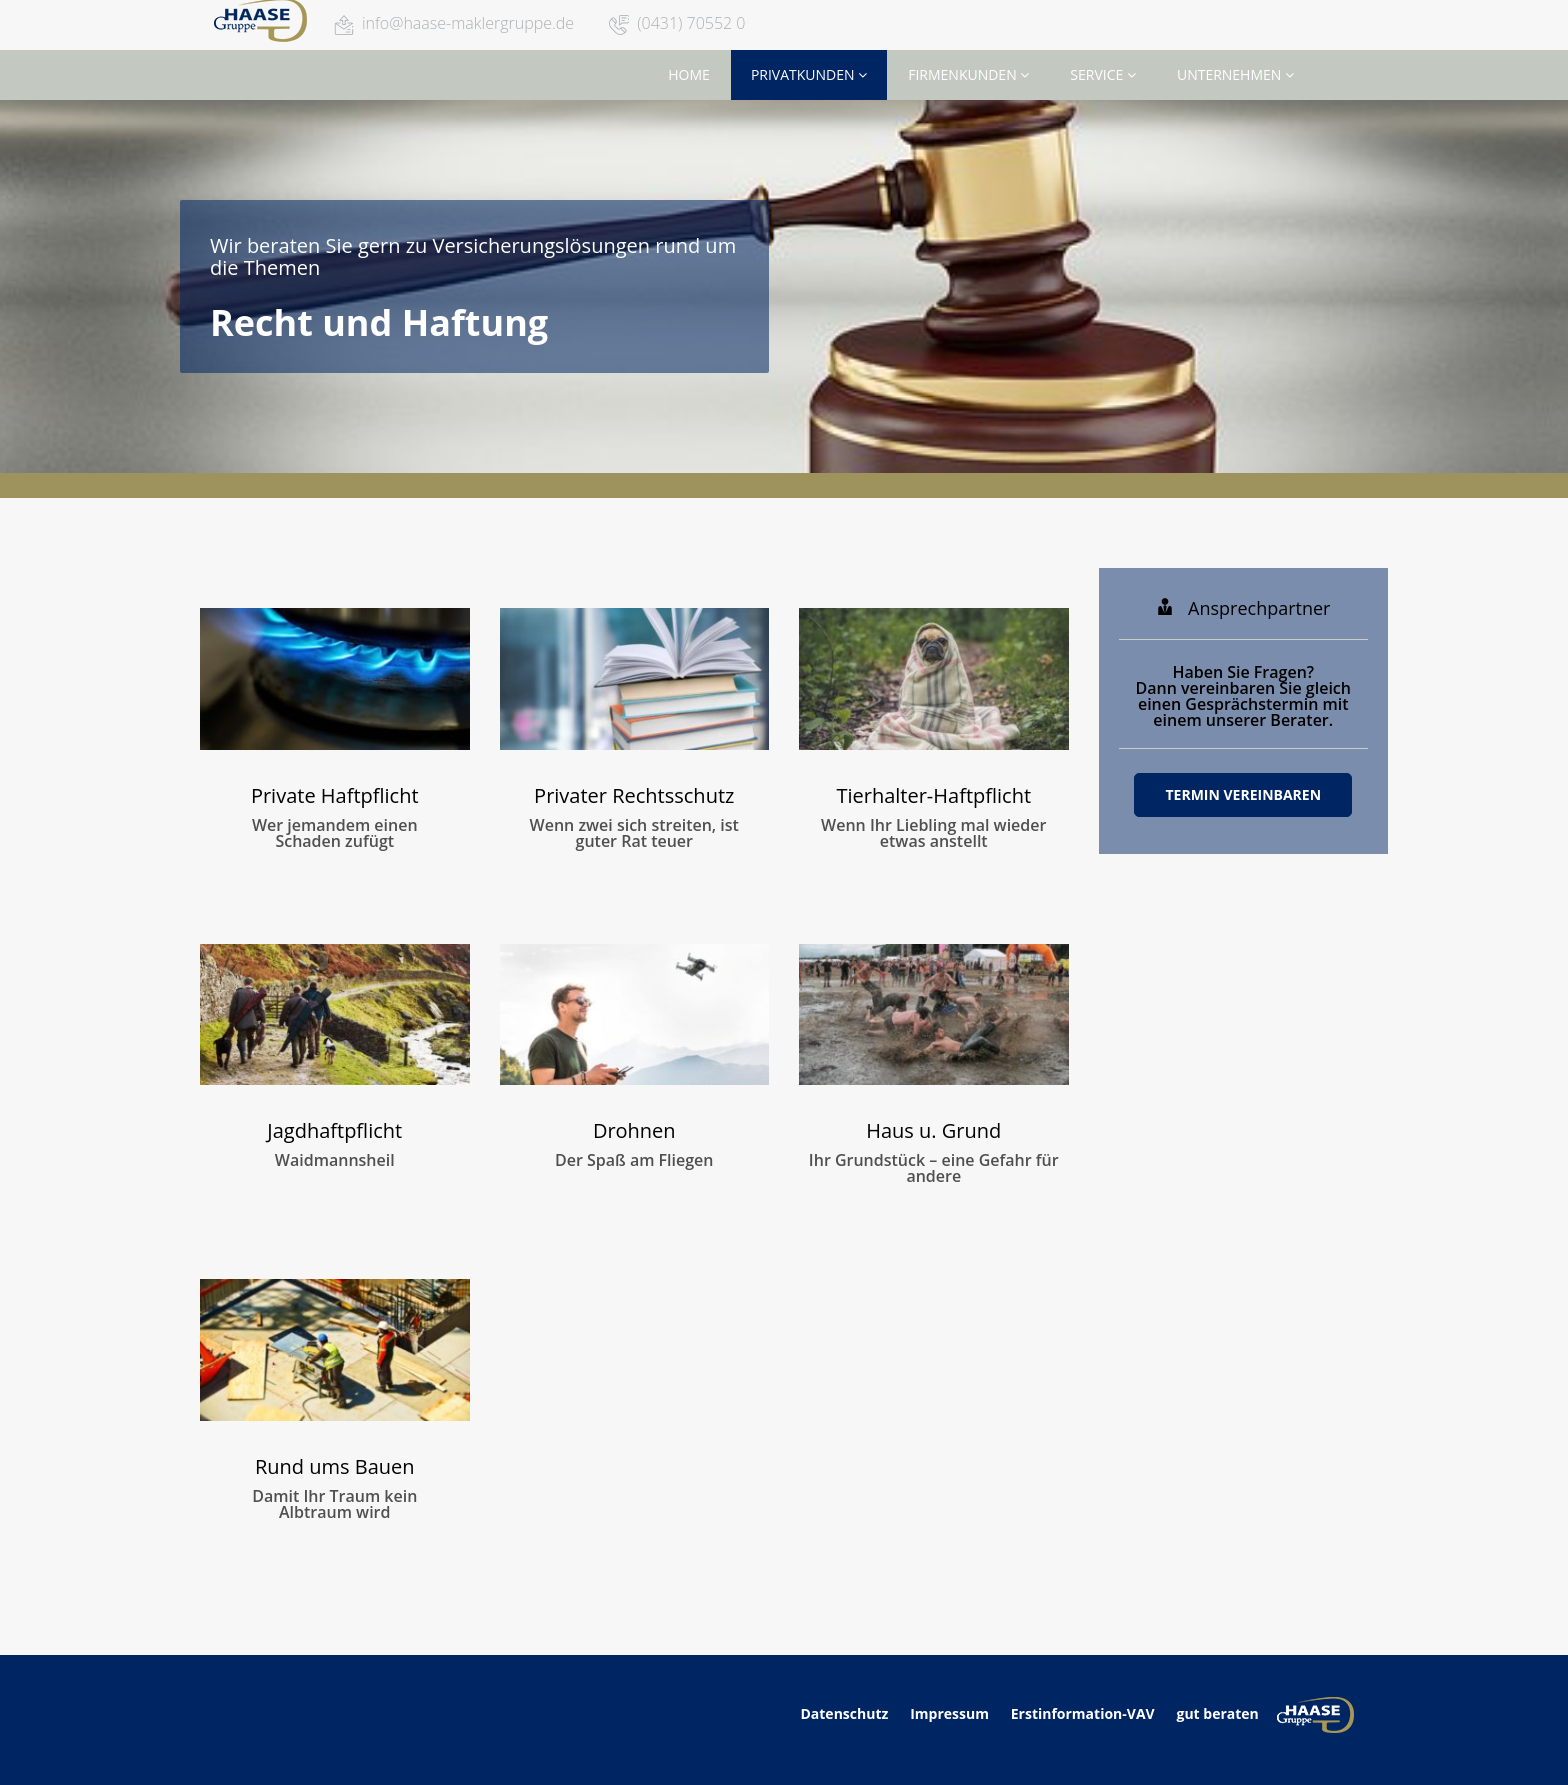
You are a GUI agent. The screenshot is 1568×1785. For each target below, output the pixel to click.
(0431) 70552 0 (691, 23)
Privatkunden (809, 74)
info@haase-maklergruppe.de (468, 23)
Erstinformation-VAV (1083, 1713)
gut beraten (1217, 1713)
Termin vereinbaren (1243, 794)
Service (1103, 74)
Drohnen (634, 1130)
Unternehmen (1235, 74)
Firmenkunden (968, 74)
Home (689, 74)
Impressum (949, 1713)
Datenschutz (845, 1713)
